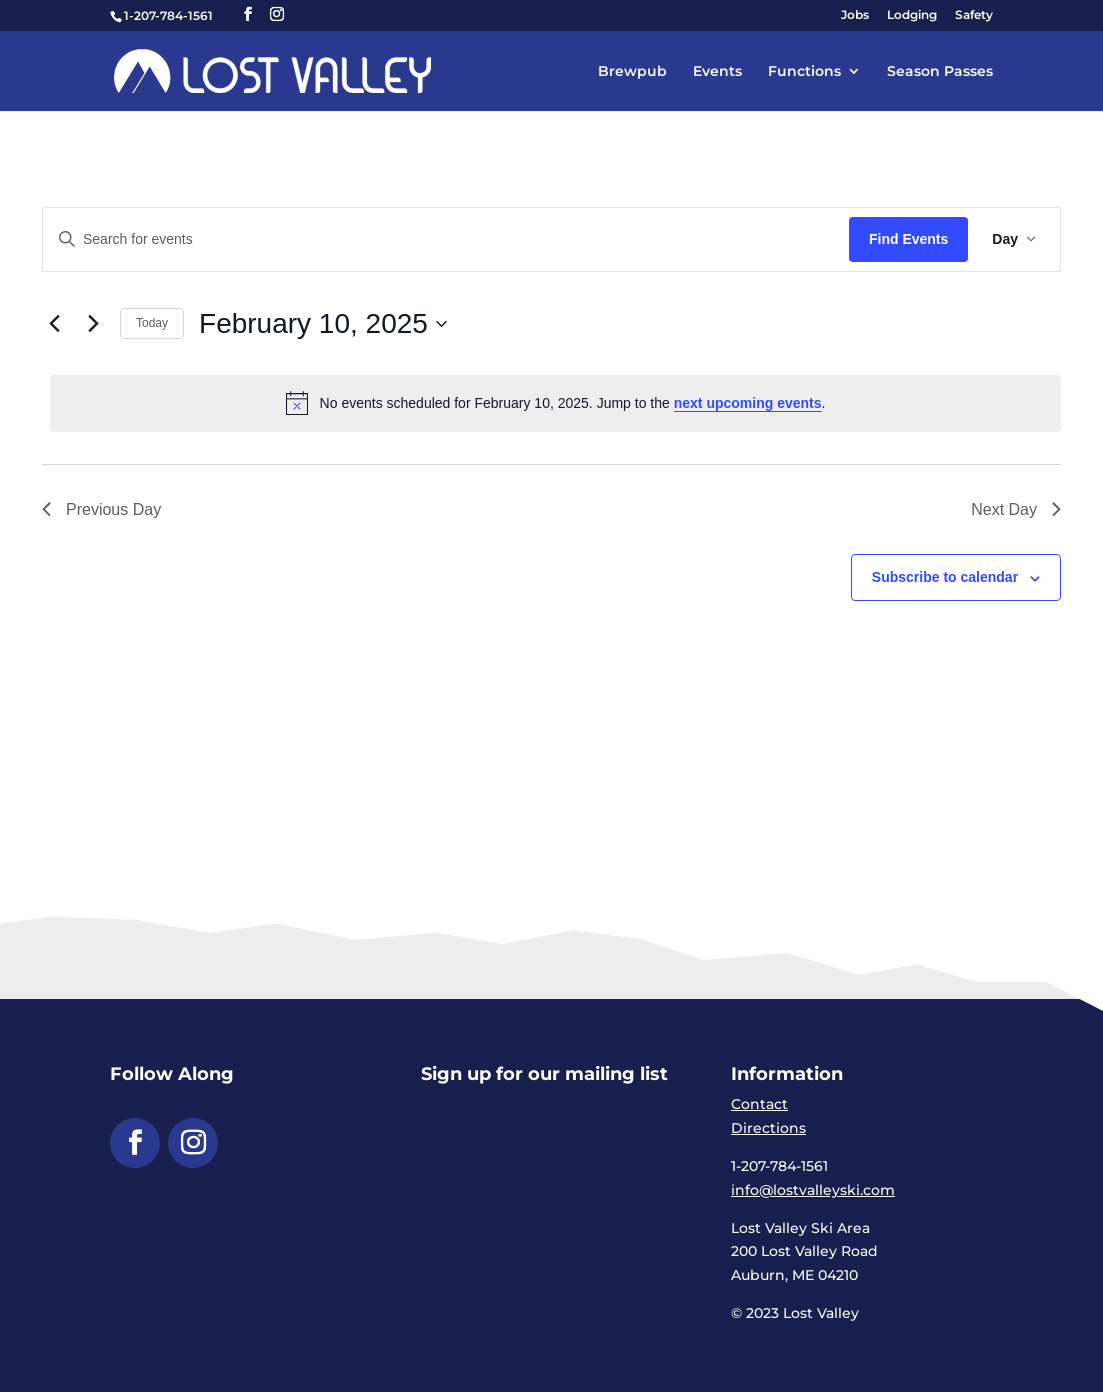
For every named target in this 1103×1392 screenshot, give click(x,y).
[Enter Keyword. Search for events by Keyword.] (446, 239)
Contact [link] (759, 1104)
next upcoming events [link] (748, 403)
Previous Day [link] (101, 509)
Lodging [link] (912, 15)
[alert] (555, 403)
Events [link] (717, 72)
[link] (272, 70)
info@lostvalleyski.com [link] (813, 1190)
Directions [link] (768, 1128)
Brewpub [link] (632, 72)
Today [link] (152, 323)
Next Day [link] (1016, 509)
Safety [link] (974, 15)
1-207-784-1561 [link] (168, 15)
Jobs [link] (855, 15)
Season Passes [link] (940, 72)
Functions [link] (804, 72)
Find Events (908, 239)
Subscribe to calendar (945, 577)
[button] (248, 14)
